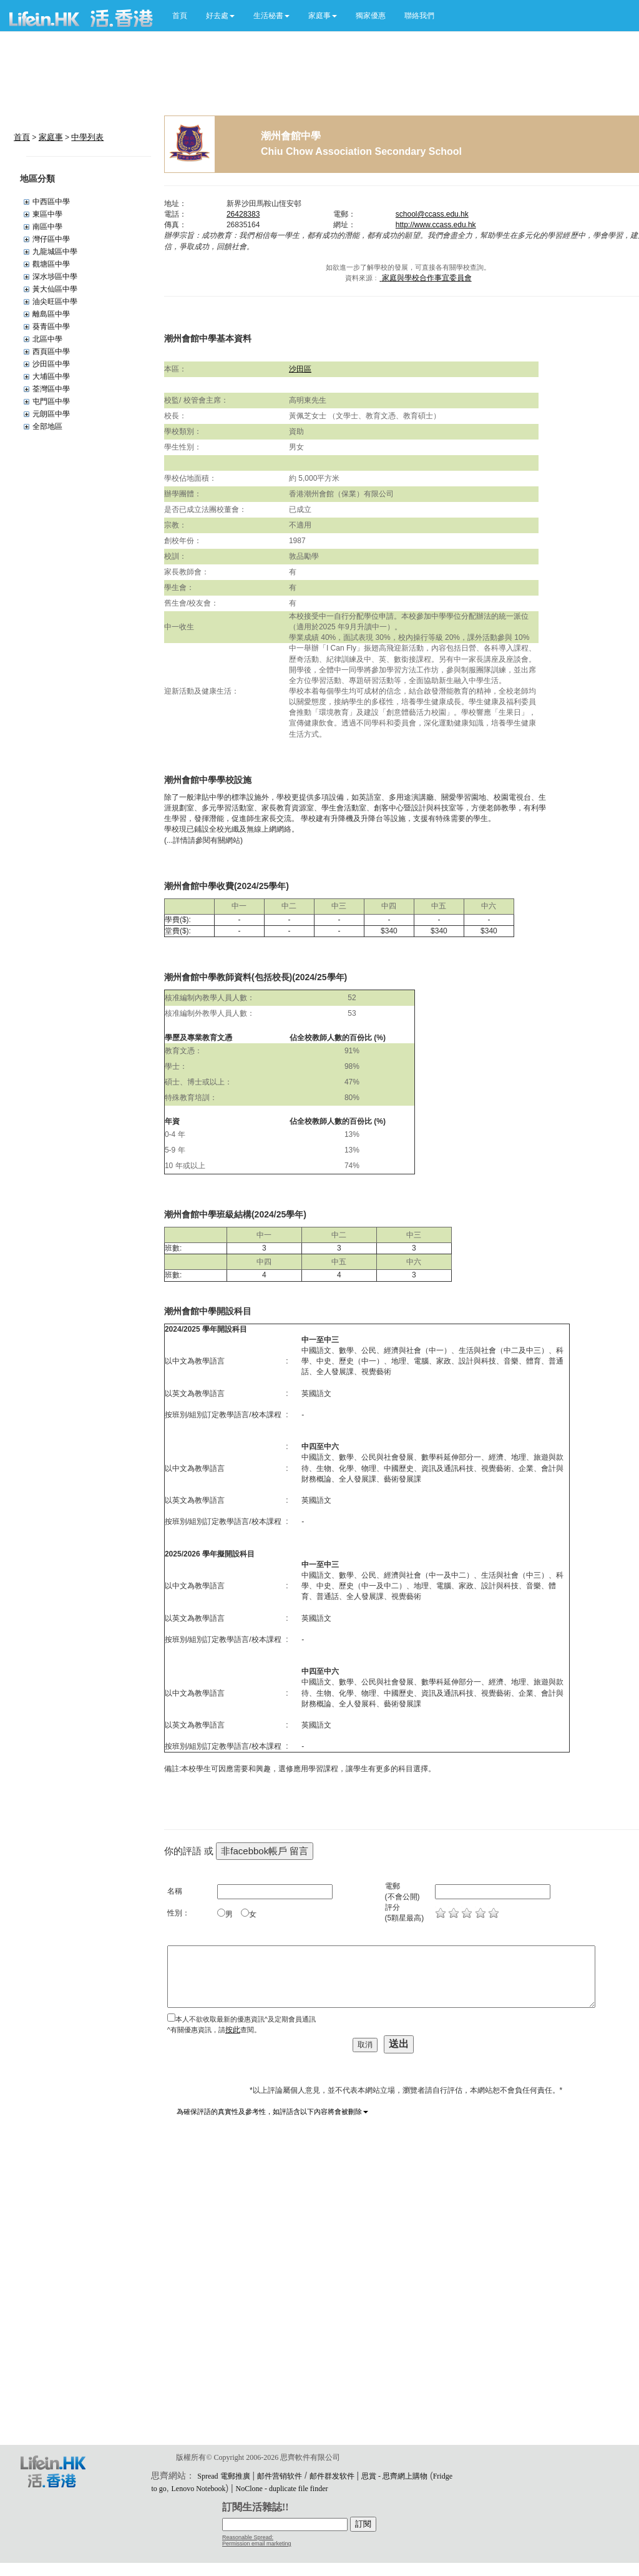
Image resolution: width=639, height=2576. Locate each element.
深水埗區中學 (54, 276)
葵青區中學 (51, 326)
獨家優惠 (371, 15)
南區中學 (47, 226)
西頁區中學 (51, 351)
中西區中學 (51, 201)
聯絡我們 (419, 15)
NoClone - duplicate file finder (282, 2488)
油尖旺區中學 (54, 301)
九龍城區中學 (54, 251)
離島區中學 (51, 314)
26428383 (243, 214)
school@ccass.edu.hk (432, 214)
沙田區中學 (51, 364)
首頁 (179, 15)
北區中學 (47, 339)
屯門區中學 (51, 401)
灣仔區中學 (51, 239)
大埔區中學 (51, 376)
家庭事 (51, 137)
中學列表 (87, 137)
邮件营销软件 (279, 2476)
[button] (220, 15)
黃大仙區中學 (54, 289)
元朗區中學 (51, 414)
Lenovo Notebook (199, 2488)
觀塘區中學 (51, 264)
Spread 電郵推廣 (223, 2476)
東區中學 (47, 214)
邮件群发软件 (332, 2476)
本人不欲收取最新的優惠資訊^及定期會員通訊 (245, 2019)
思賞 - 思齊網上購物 (394, 2476)
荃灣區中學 (51, 389)
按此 (232, 2029)
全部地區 (47, 426)
